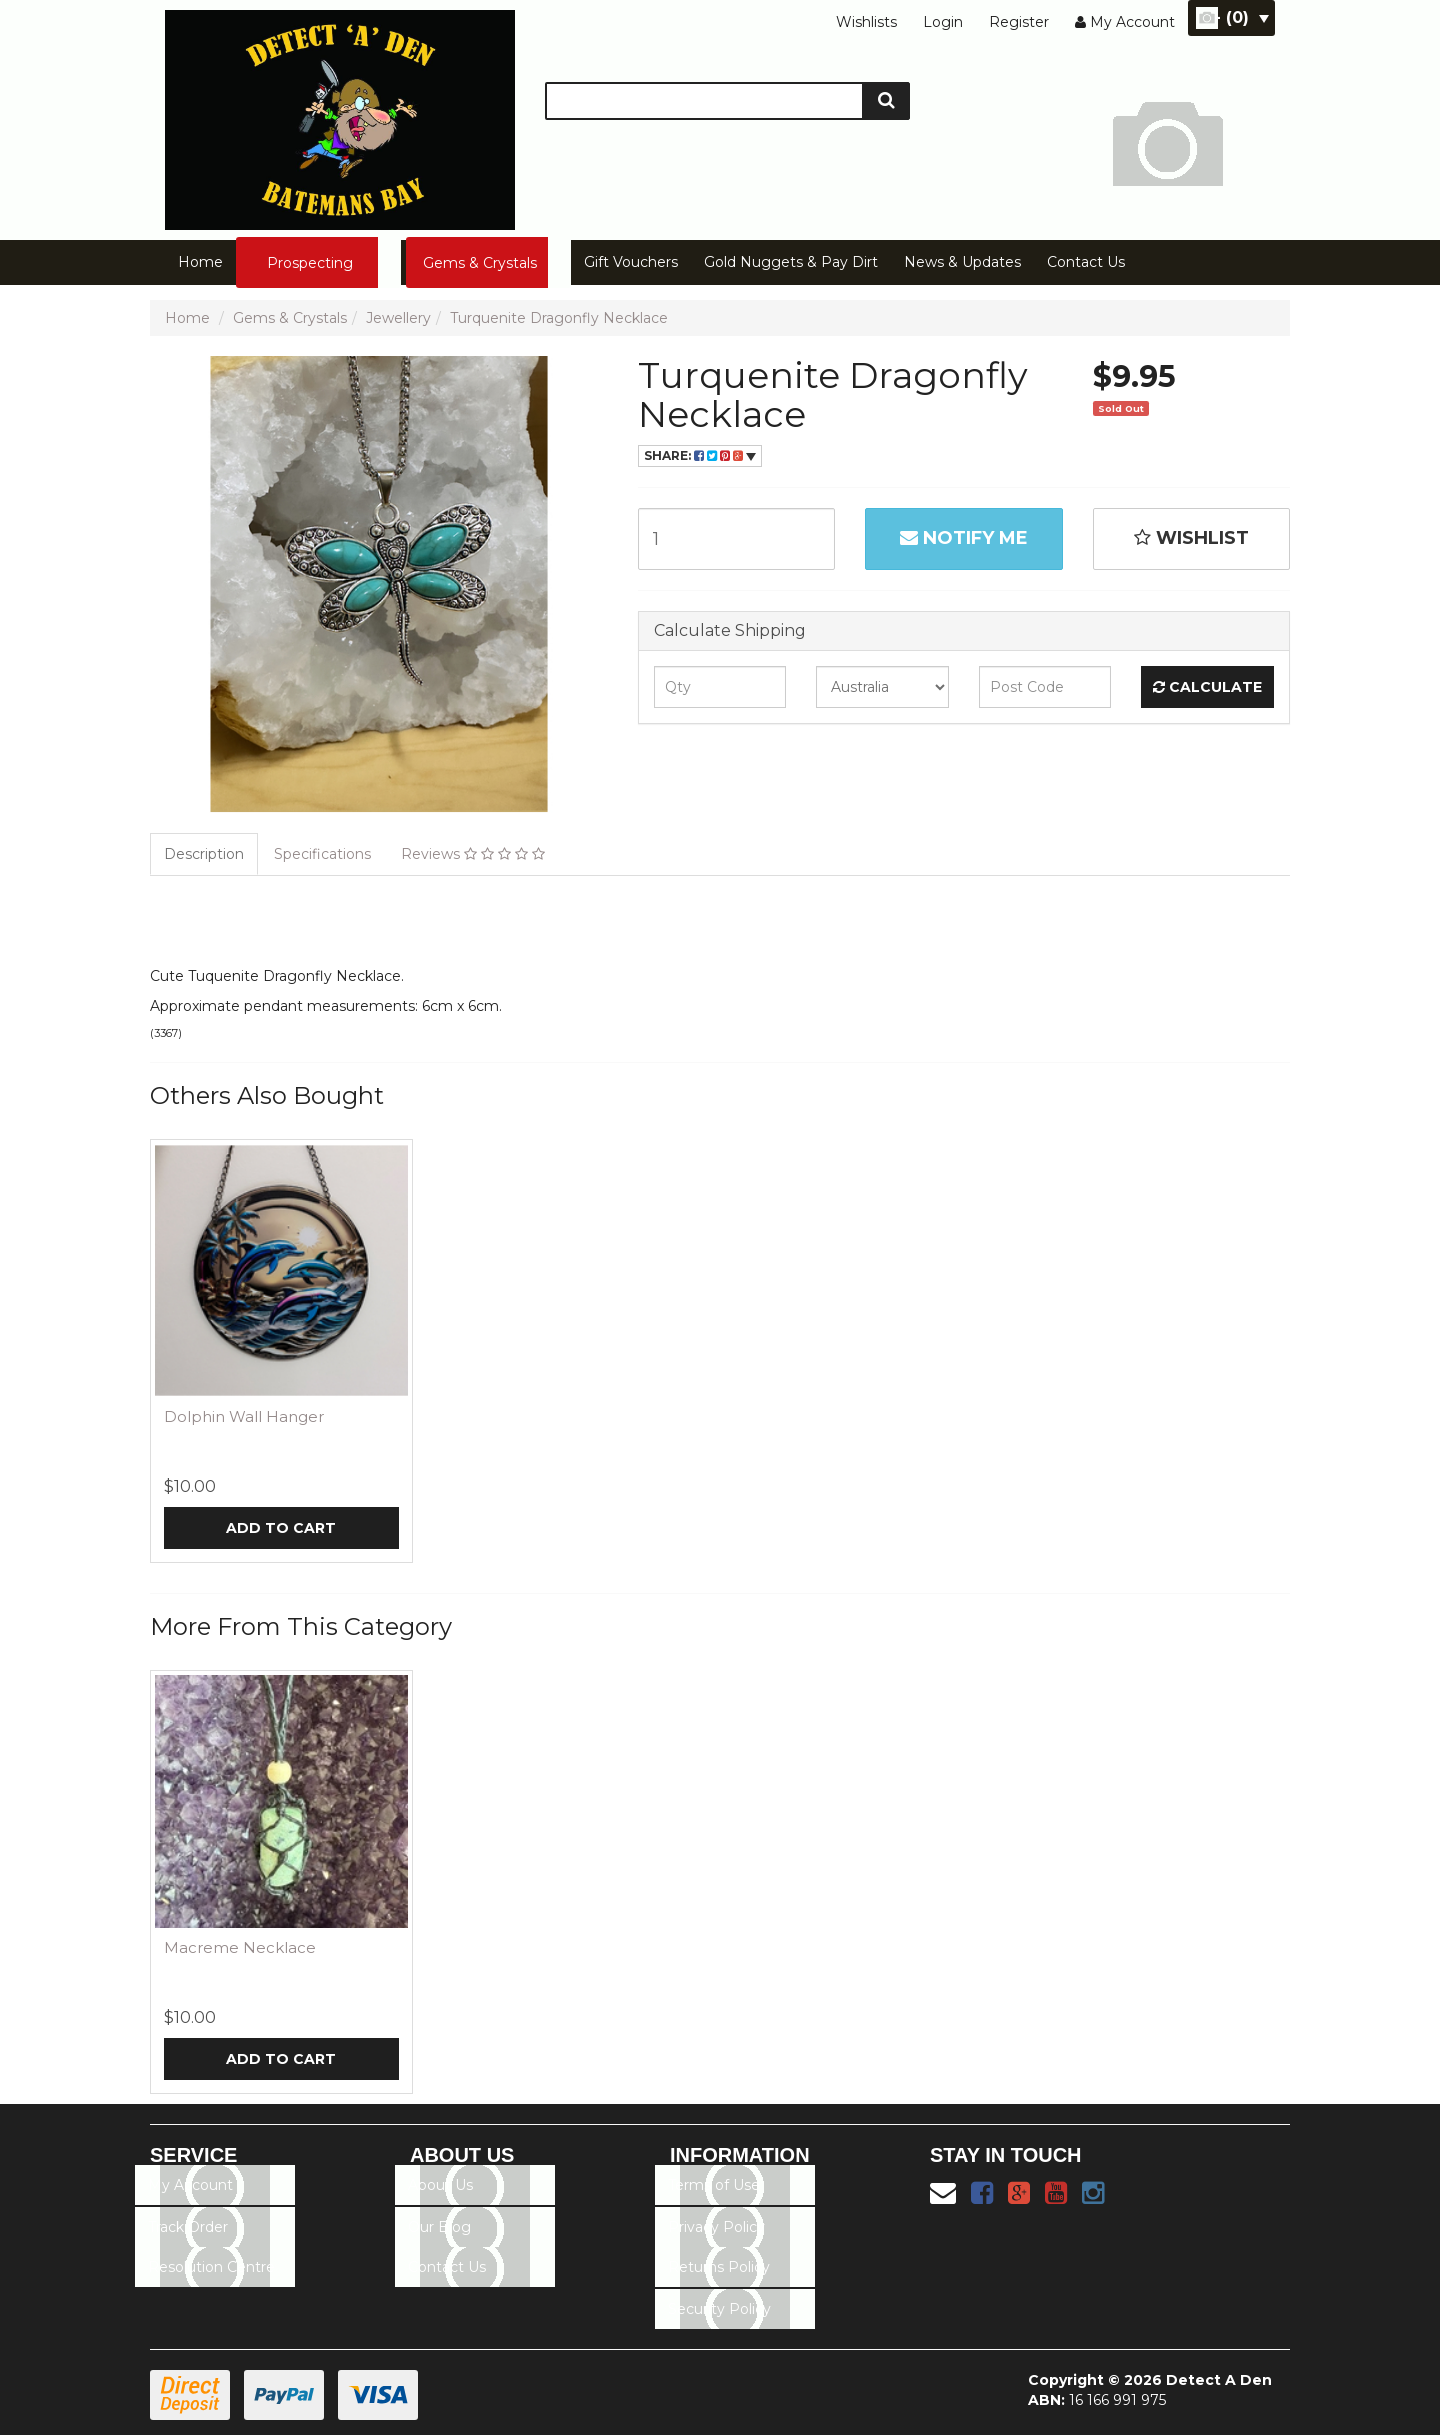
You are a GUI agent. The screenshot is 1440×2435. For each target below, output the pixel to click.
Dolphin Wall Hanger (244, 1416)
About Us (440, 2185)
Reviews (473, 854)
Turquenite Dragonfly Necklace (559, 318)
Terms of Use (714, 2185)
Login (943, 22)
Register (1019, 22)
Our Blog (439, 2227)
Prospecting (310, 263)
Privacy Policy (716, 2227)
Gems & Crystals (480, 263)
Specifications (322, 854)
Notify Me (964, 538)
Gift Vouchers (631, 262)
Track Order (188, 2227)
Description (204, 854)
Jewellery (398, 318)
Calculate (1207, 687)
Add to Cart (281, 1528)
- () (1241, 17)
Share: (700, 455)
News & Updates (962, 262)
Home (200, 262)
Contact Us (1086, 262)
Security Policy (719, 2309)
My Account (190, 2185)
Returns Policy (719, 2267)
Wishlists (866, 22)
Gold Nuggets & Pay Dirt (791, 262)
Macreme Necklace (240, 1947)
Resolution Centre (211, 2267)
